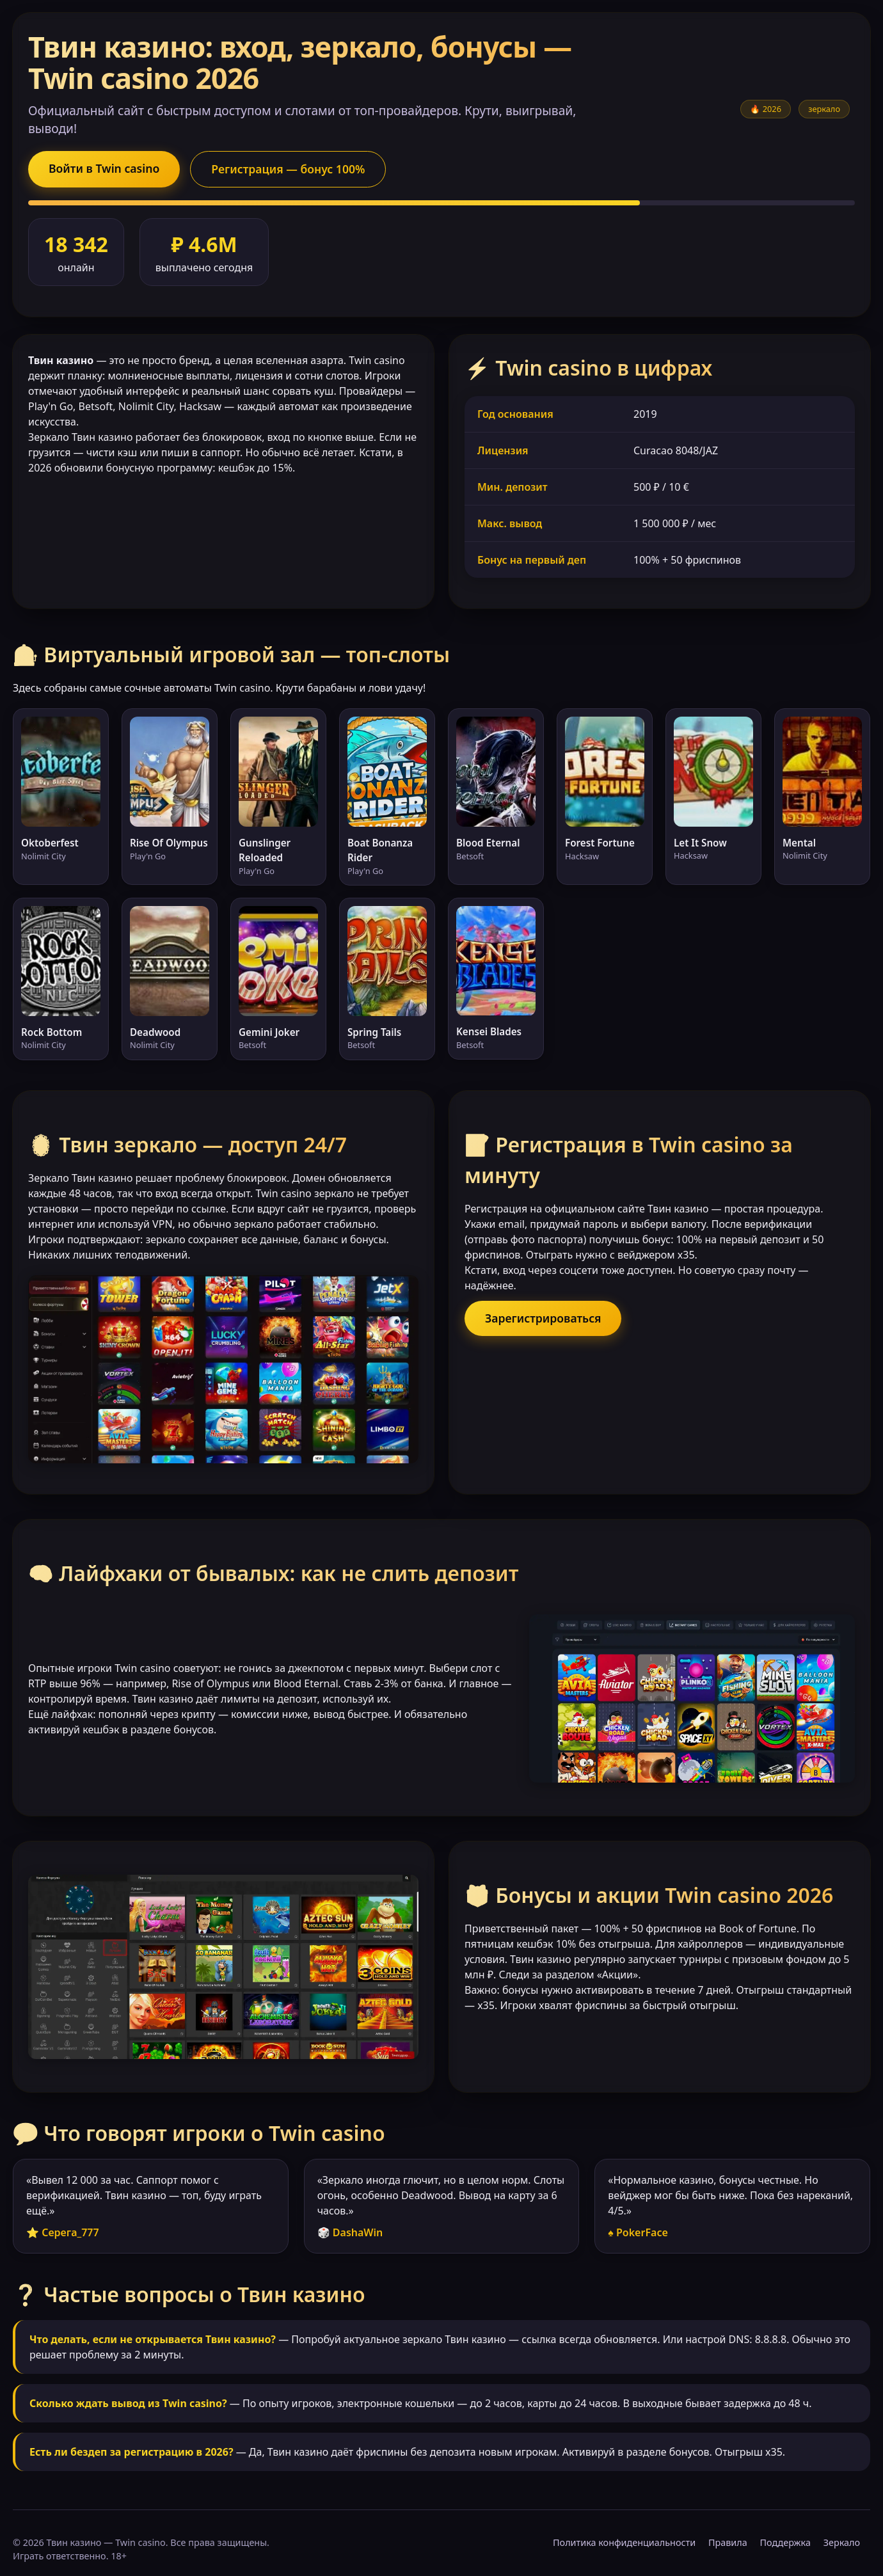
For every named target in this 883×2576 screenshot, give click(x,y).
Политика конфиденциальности (624, 2542)
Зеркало (841, 2542)
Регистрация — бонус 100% (288, 169)
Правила (727, 2542)
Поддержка (785, 2542)
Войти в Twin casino (104, 168)
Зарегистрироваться (543, 1318)
